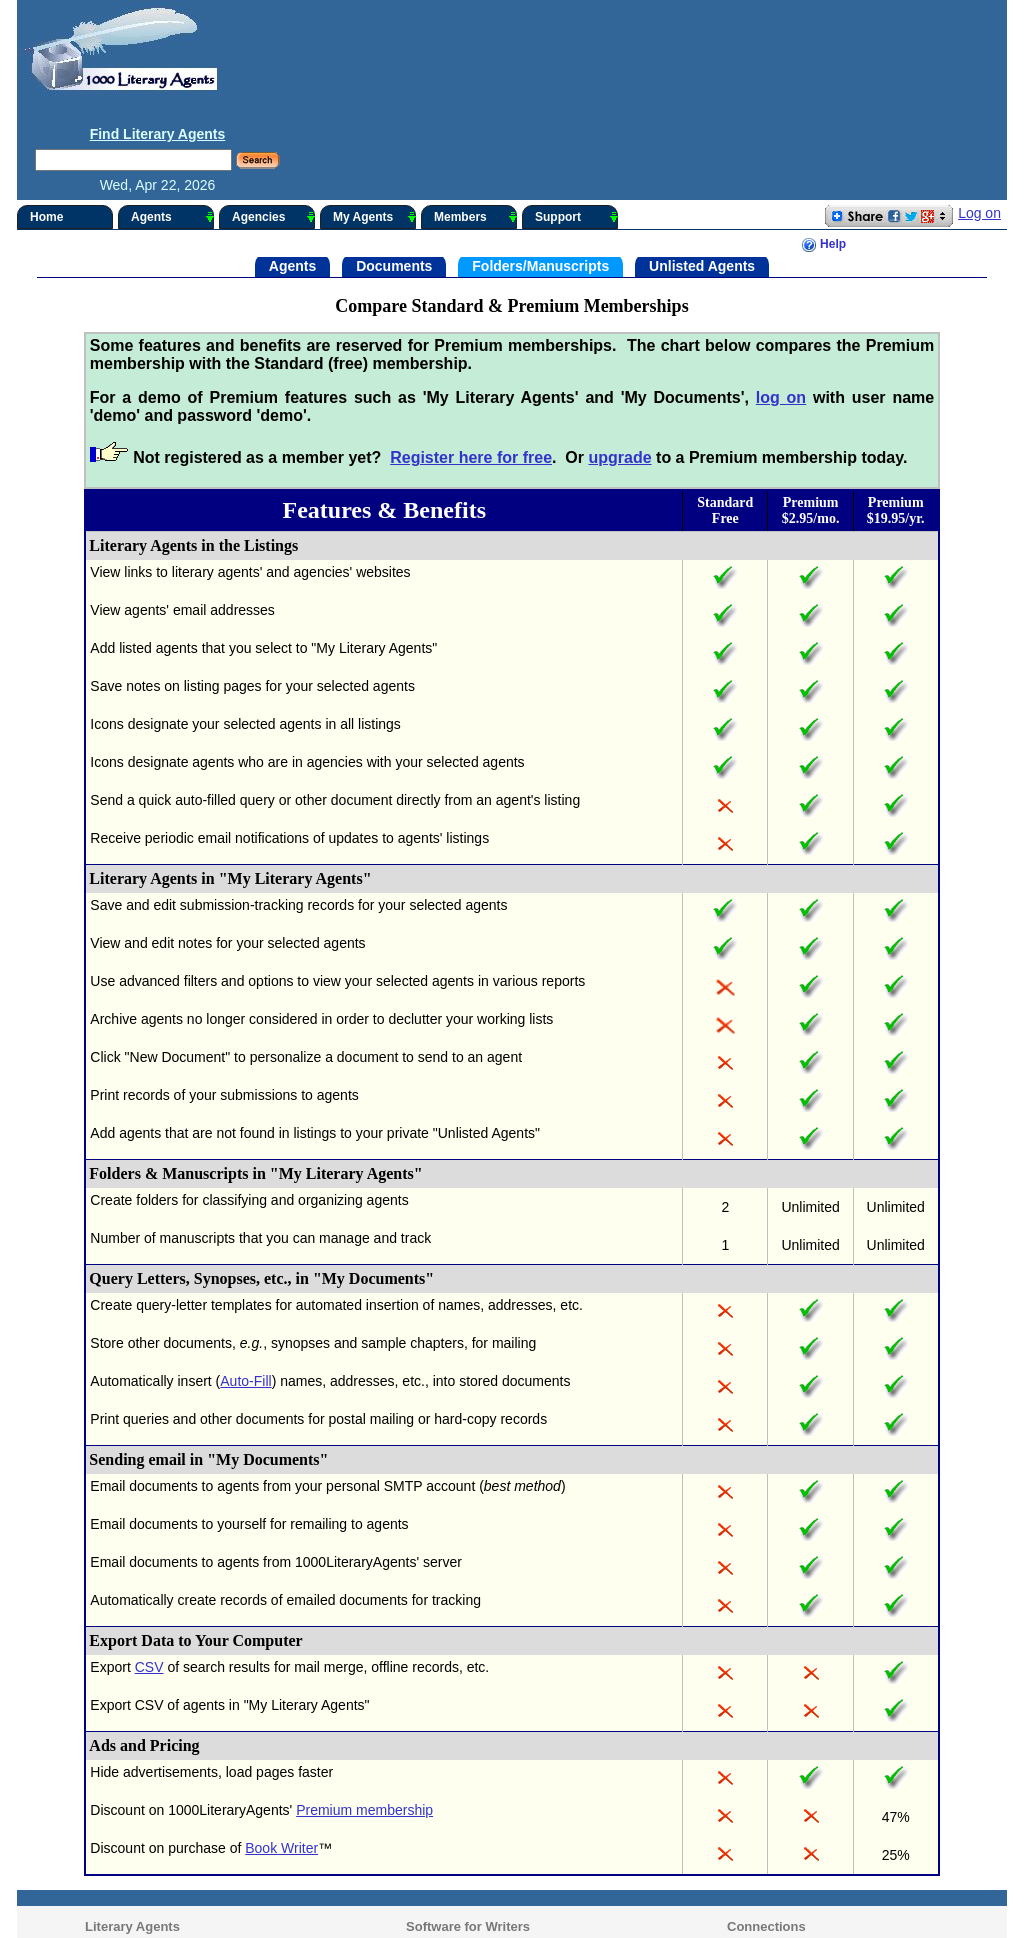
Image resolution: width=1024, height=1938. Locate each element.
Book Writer (277, 1748)
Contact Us (742, 1844)
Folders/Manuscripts (540, 165)
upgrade (615, 357)
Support (571, 117)
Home (41, 117)
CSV (144, 1567)
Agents (167, 117)
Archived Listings (129, 1844)
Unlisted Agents (702, 165)
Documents (394, 165)
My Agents (369, 117)
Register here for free (467, 357)
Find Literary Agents (877, 34)
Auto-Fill (241, 1281)
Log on (984, 113)
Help (827, 145)
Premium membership (360, 1710)
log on (783, 297)
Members (470, 117)
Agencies (268, 117)
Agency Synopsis (130, 1862)
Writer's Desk (433, 1844)
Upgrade (735, 1862)
